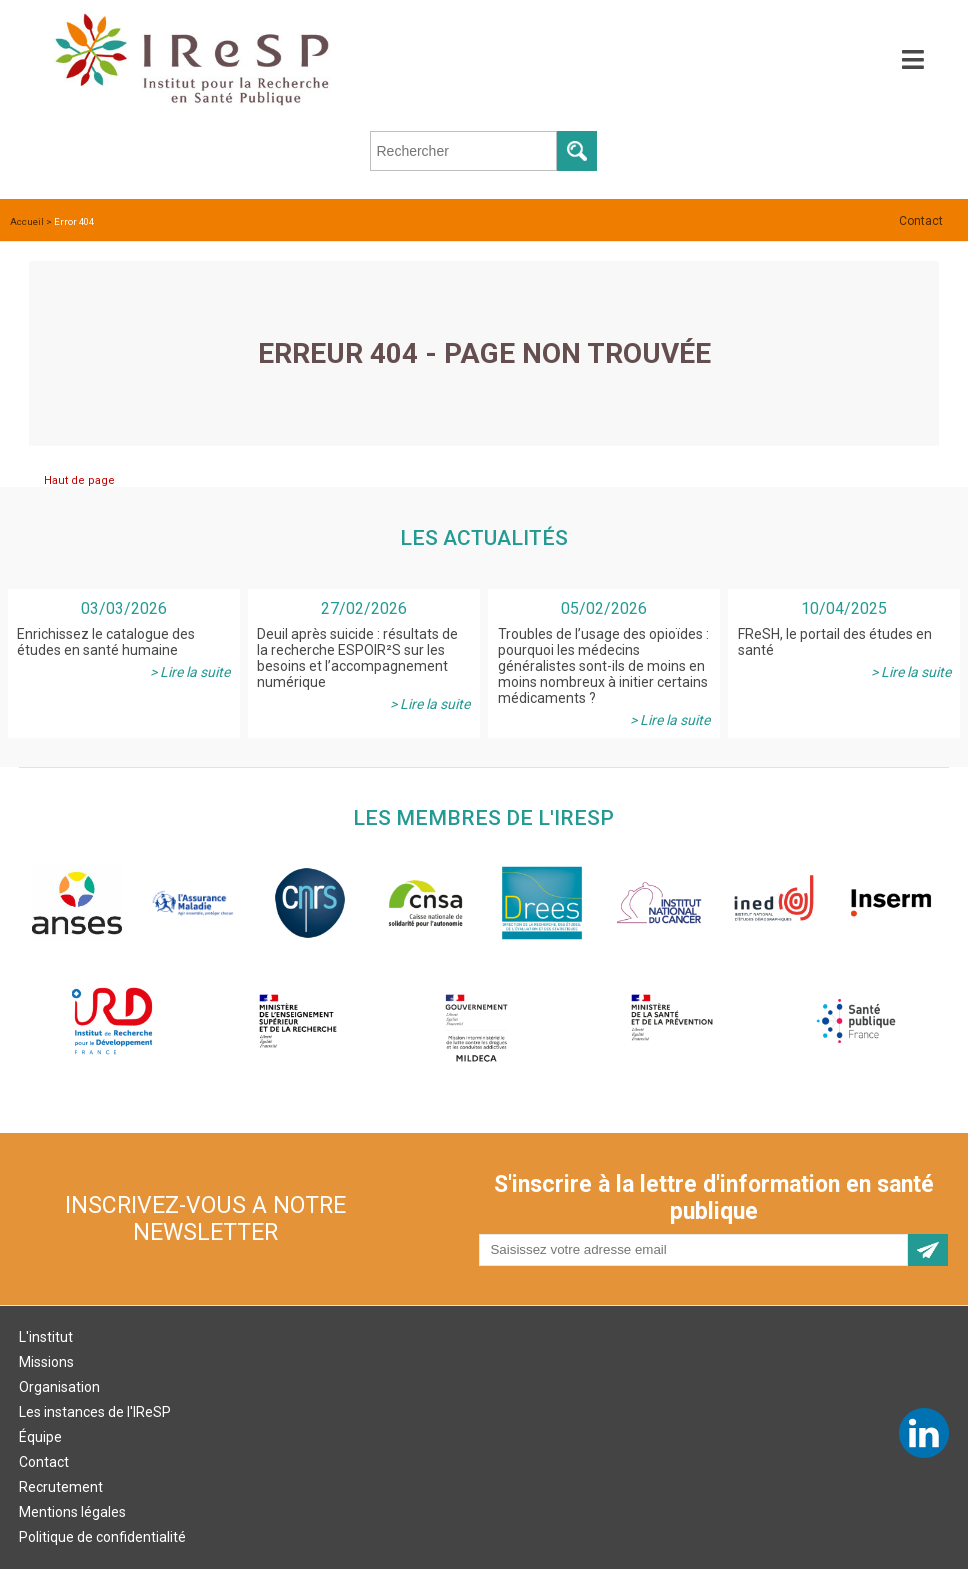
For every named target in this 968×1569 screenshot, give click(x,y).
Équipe (40, 1437)
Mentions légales (72, 1512)
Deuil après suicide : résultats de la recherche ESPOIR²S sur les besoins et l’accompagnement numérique (357, 658)
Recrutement (61, 1487)
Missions (46, 1362)
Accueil (27, 221)
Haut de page (79, 480)
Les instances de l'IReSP (95, 1412)
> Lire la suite (190, 672)
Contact (921, 221)
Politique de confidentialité (102, 1537)
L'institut (46, 1337)
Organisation (59, 1387)
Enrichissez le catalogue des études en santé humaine (106, 642)
